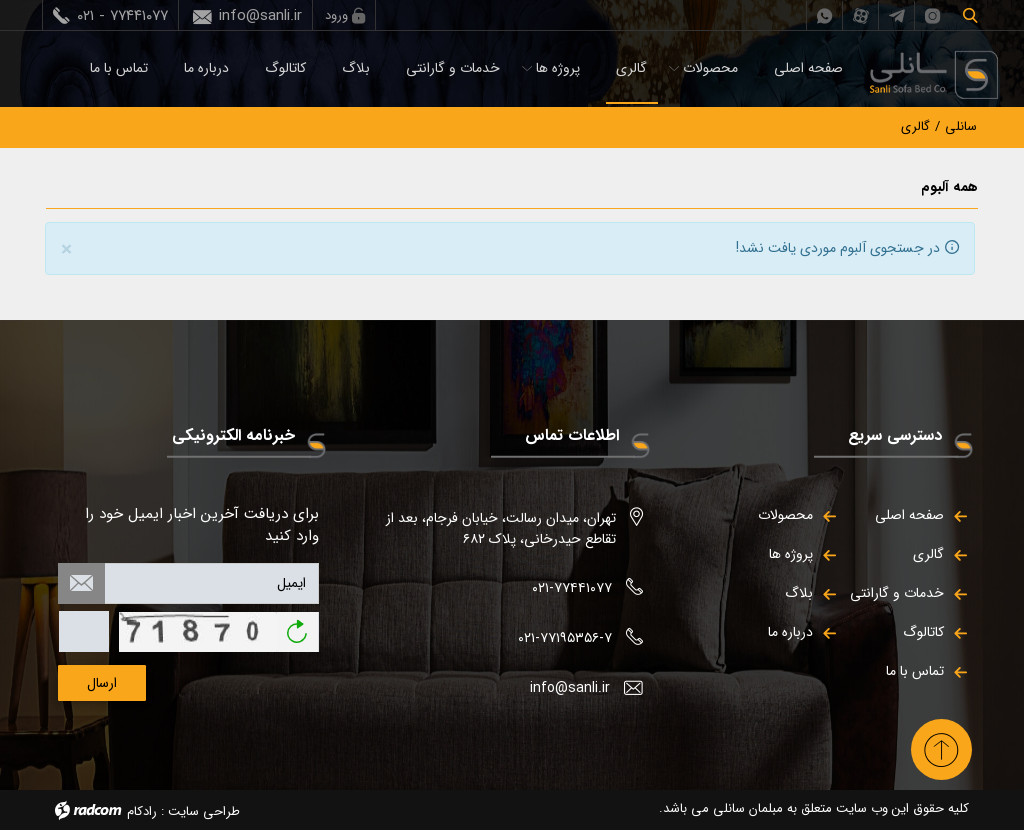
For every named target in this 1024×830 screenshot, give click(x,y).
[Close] (66, 250)
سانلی (961, 126)
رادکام (142, 811)
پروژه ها (558, 68)
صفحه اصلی (808, 68)
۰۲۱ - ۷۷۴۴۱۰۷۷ (122, 16)
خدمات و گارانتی (453, 68)
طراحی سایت (204, 811)
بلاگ (356, 68)
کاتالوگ (285, 68)
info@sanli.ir (260, 16)
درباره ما (206, 68)
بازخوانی (297, 625)
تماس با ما (119, 68)
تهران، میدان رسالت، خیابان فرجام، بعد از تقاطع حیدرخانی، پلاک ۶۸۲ (501, 528)
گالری (631, 68)
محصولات (710, 68)
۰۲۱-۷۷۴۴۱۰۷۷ (572, 588)
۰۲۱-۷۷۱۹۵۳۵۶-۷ (565, 638)
